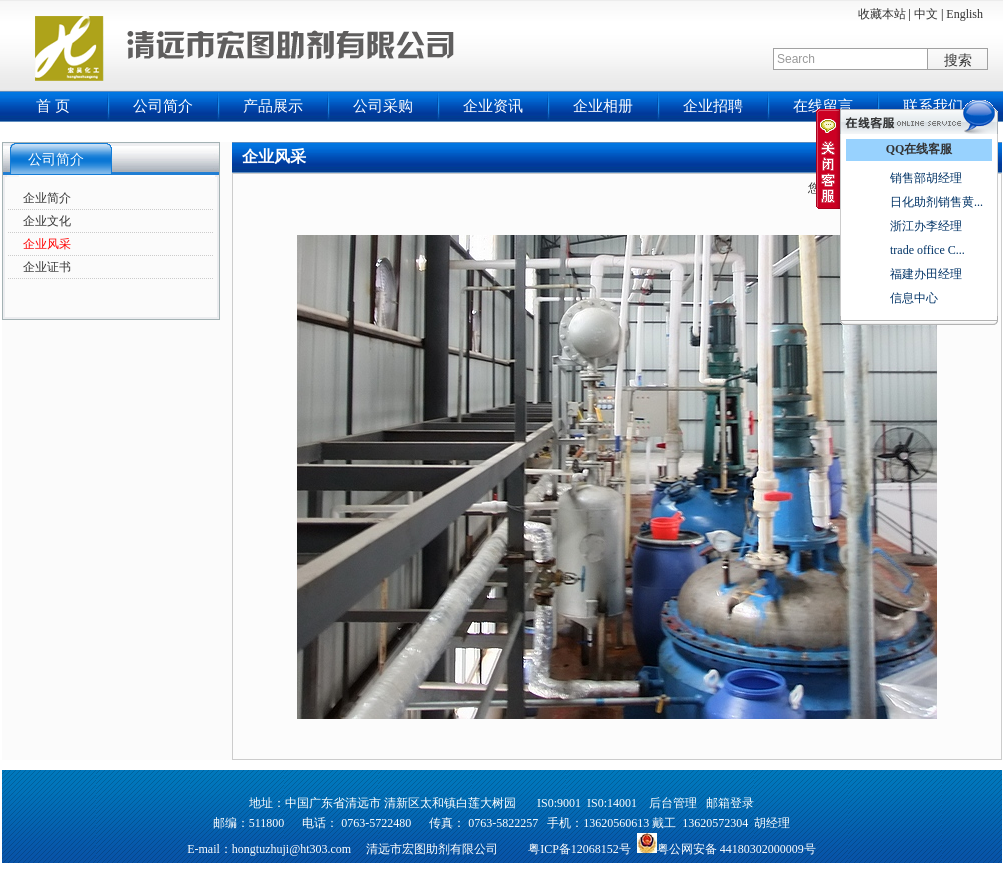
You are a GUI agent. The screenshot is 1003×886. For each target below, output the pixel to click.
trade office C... (927, 250)
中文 (926, 14)
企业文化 (47, 221)
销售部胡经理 (926, 178)
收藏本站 (882, 14)
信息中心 (914, 298)
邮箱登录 (730, 803)
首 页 (53, 106)
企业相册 (603, 106)
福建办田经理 (926, 274)
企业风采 (47, 244)
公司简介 (163, 106)
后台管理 (673, 803)
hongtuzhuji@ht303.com (291, 849)
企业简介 (47, 198)
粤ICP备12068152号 (579, 849)
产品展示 (273, 106)
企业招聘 (713, 106)
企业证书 (47, 267)
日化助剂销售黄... (936, 202)
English (964, 14)
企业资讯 (493, 106)
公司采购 (383, 106)
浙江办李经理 (926, 226)
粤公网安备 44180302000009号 (736, 849)
